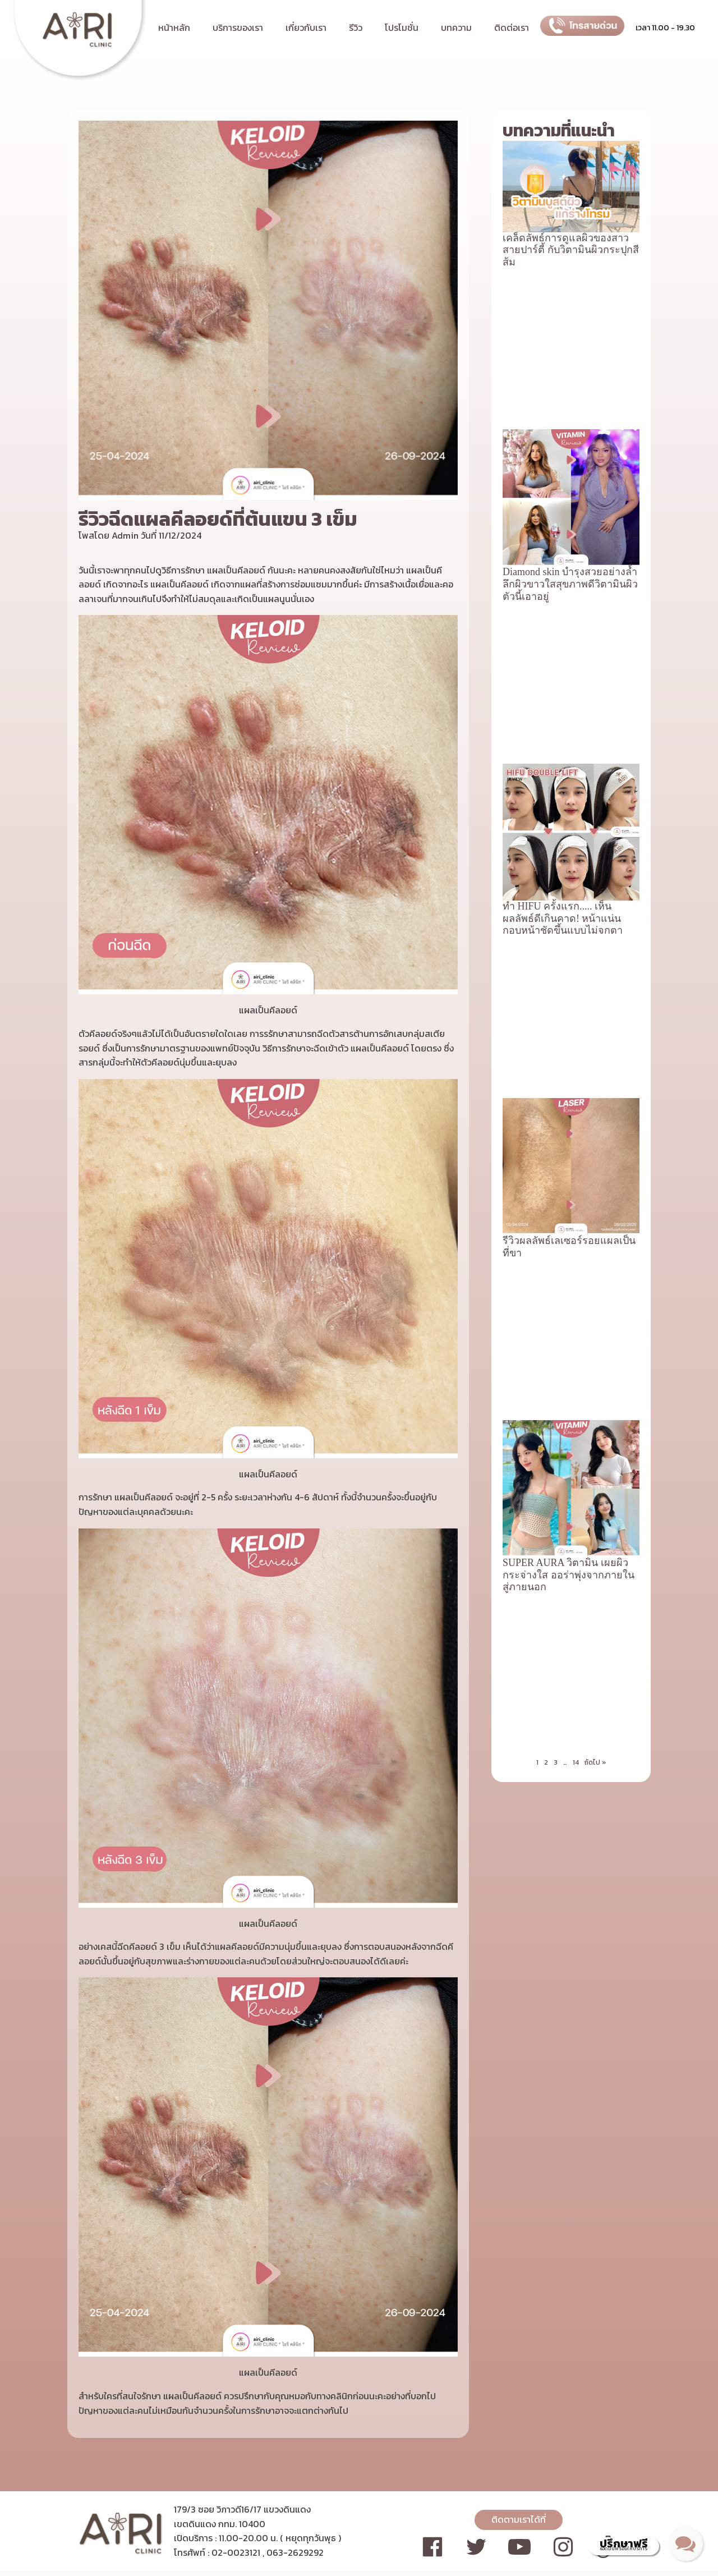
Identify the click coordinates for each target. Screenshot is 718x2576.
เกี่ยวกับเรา (306, 27)
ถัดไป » (595, 1078)
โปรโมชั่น (401, 27)
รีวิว (355, 27)
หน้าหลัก (174, 27)
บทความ (456, 27)
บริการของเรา (238, 27)
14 (576, 1078)
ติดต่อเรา (511, 27)
